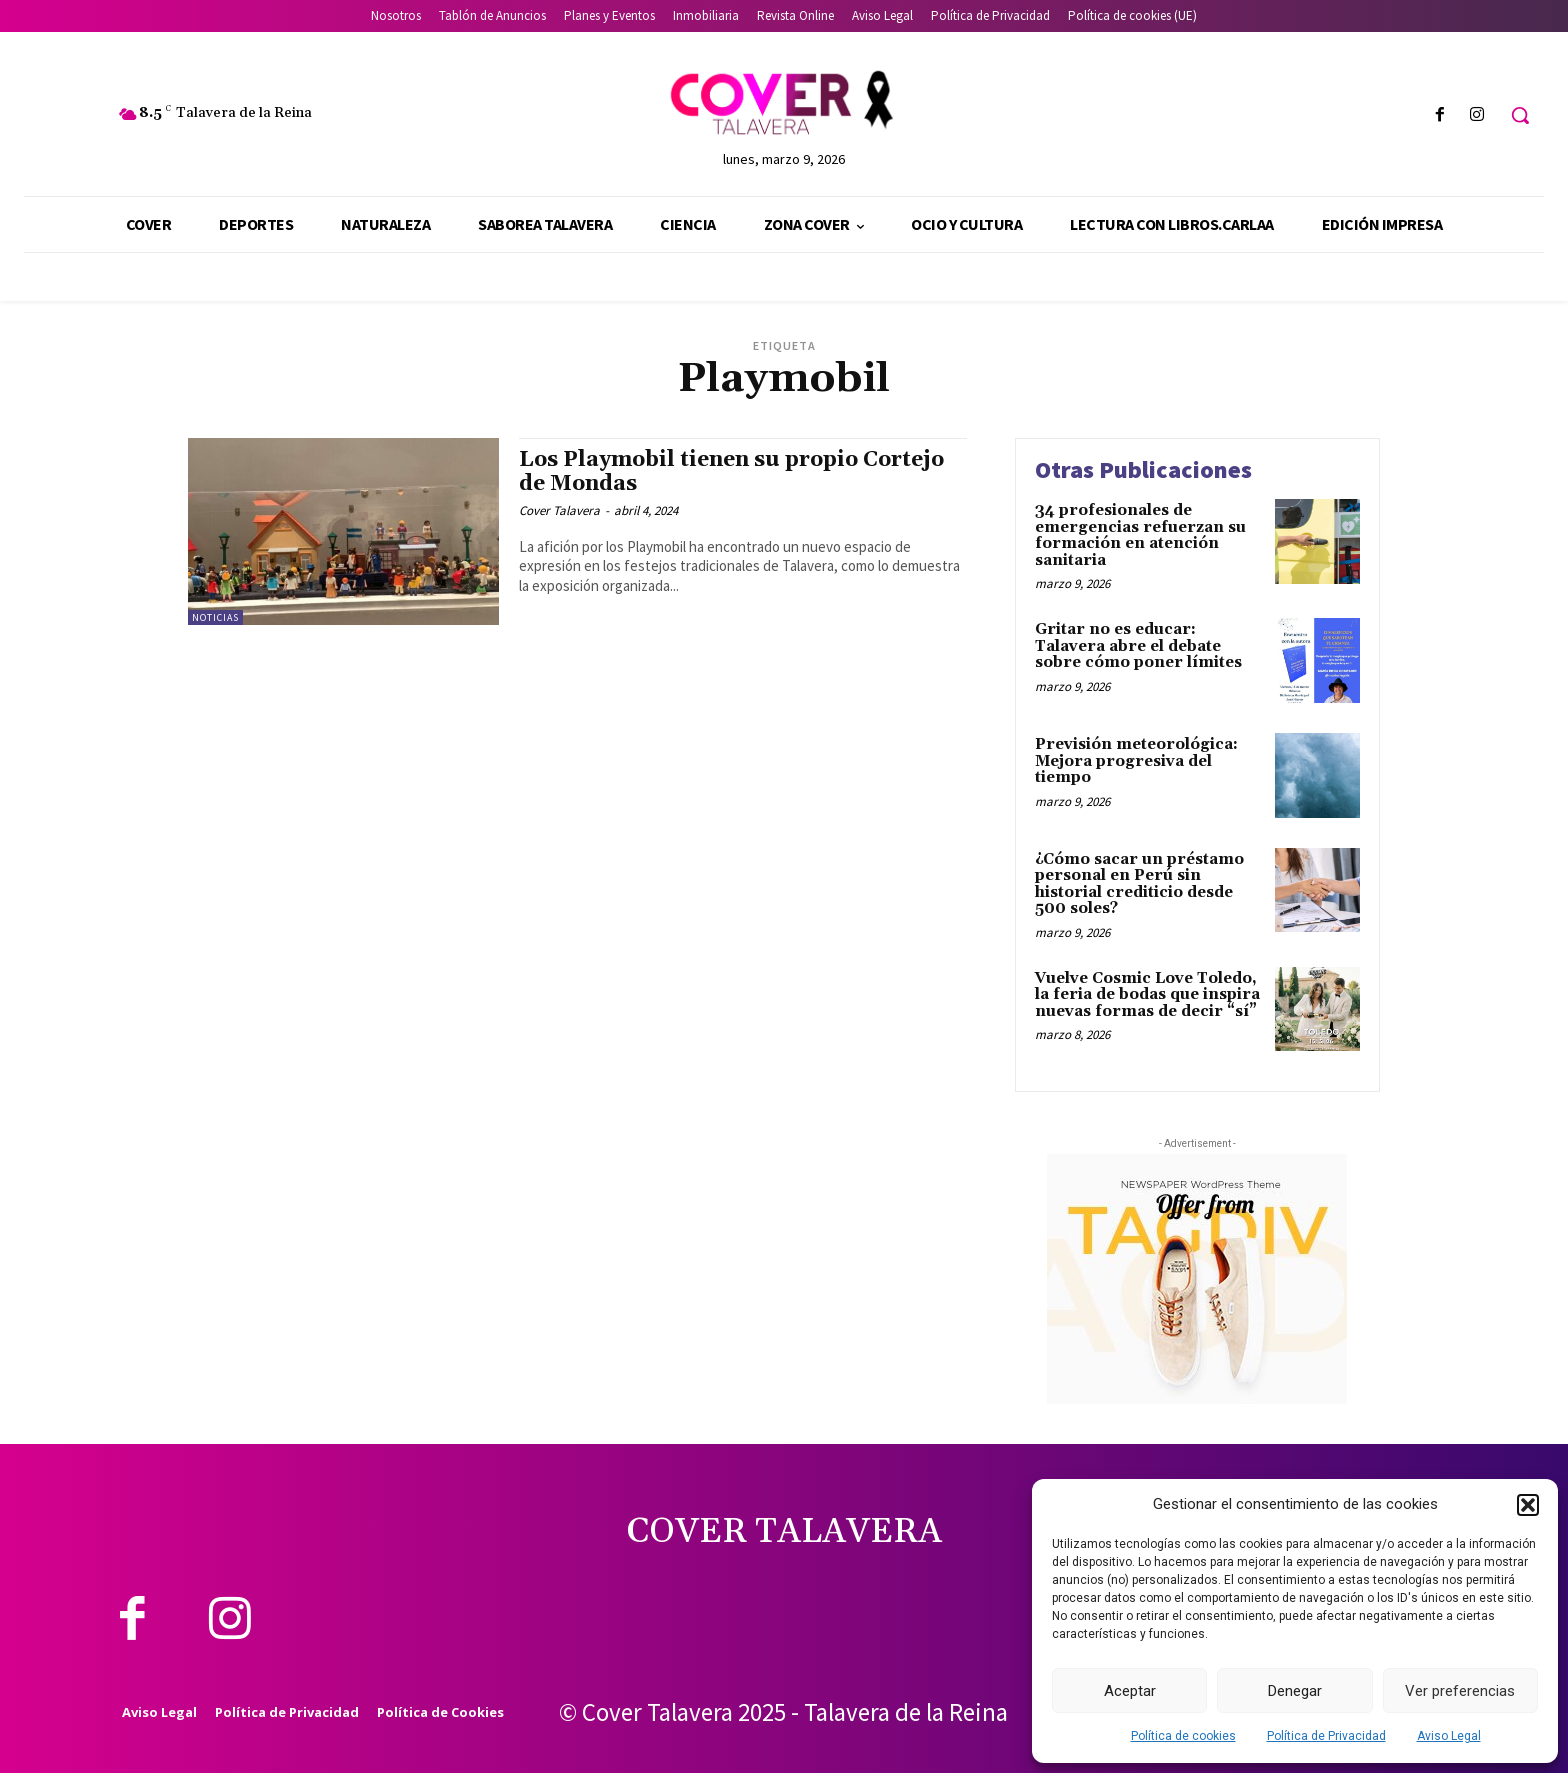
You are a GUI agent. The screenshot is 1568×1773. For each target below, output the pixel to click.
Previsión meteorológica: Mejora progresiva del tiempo (1136, 761)
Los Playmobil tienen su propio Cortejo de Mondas (731, 471)
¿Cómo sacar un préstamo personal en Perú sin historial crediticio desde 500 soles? (1139, 884)
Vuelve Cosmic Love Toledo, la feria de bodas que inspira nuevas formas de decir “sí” (1147, 995)
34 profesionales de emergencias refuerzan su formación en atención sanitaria (1140, 535)
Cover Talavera (559, 510)
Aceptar (1130, 1691)
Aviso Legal (1449, 1736)
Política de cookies (1183, 1736)
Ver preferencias (1460, 1691)
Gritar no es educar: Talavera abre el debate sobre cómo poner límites (1138, 646)
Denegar (1295, 1691)
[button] (1528, 1505)
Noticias (215, 617)
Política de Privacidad (1326, 1736)
